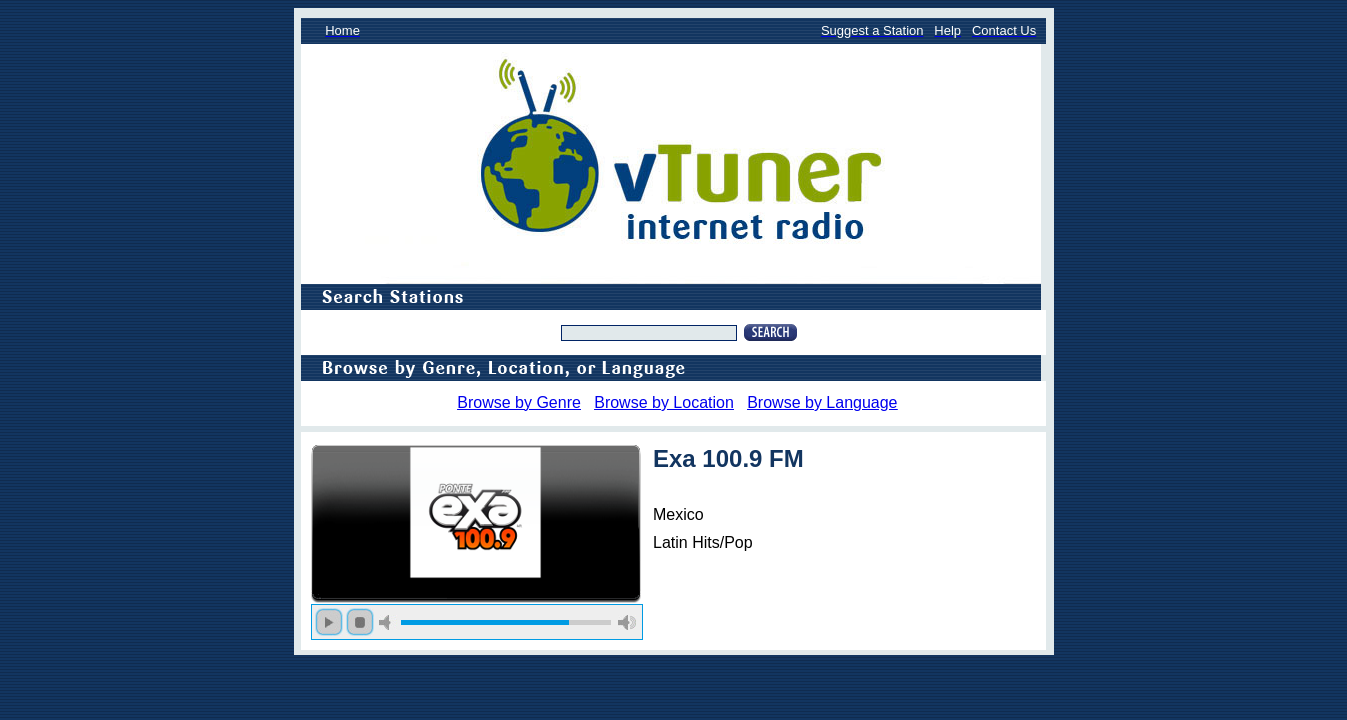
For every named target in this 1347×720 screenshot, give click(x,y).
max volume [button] (627, 622)
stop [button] (360, 622)
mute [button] (388, 622)
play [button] (329, 622)
